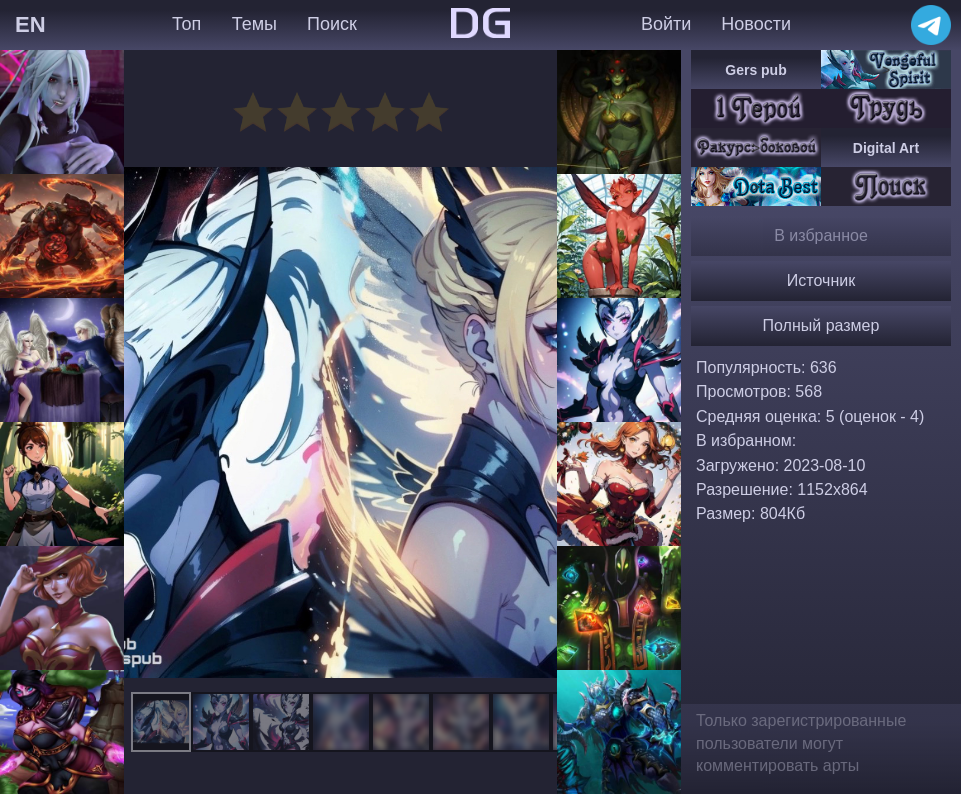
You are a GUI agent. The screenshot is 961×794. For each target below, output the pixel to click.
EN (30, 24)
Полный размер (821, 325)
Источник (821, 280)
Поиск (332, 24)
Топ (186, 24)
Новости (756, 24)
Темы (254, 24)
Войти (666, 24)
